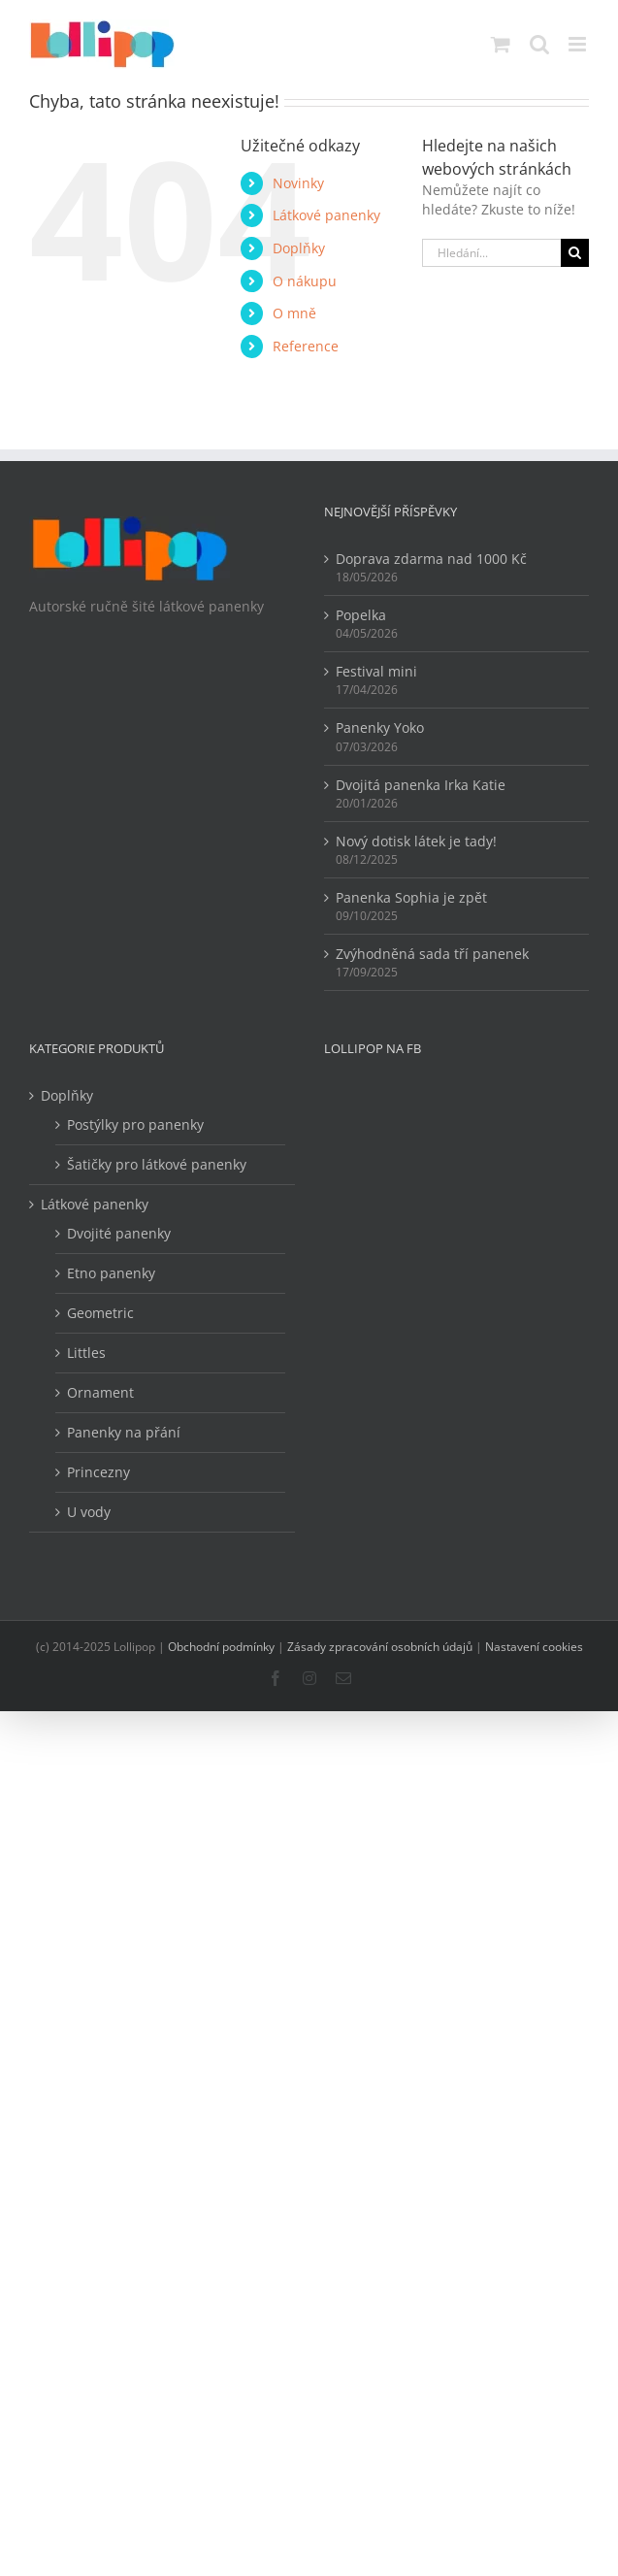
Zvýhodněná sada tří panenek (432, 953)
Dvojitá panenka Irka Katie (420, 785)
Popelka (361, 615)
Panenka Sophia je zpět (411, 897)
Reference (306, 346)
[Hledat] (575, 253)
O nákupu (305, 281)
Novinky (298, 183)
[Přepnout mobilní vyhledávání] (539, 44)
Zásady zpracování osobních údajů (379, 1646)
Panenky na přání (123, 1432)
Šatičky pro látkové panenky (156, 1164)
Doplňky (299, 248)
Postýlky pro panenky (135, 1124)
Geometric (100, 1313)
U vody (89, 1512)
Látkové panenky (326, 215)
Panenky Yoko (380, 727)
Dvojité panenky (119, 1233)
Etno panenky (111, 1273)
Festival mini (376, 671)
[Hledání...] (491, 253)
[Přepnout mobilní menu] (579, 44)
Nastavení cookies (534, 1646)
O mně (294, 313)
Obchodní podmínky (221, 1646)
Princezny (98, 1472)
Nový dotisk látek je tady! (416, 841)
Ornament (100, 1392)
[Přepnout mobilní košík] (500, 44)
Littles (86, 1352)
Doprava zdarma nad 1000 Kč (431, 558)
